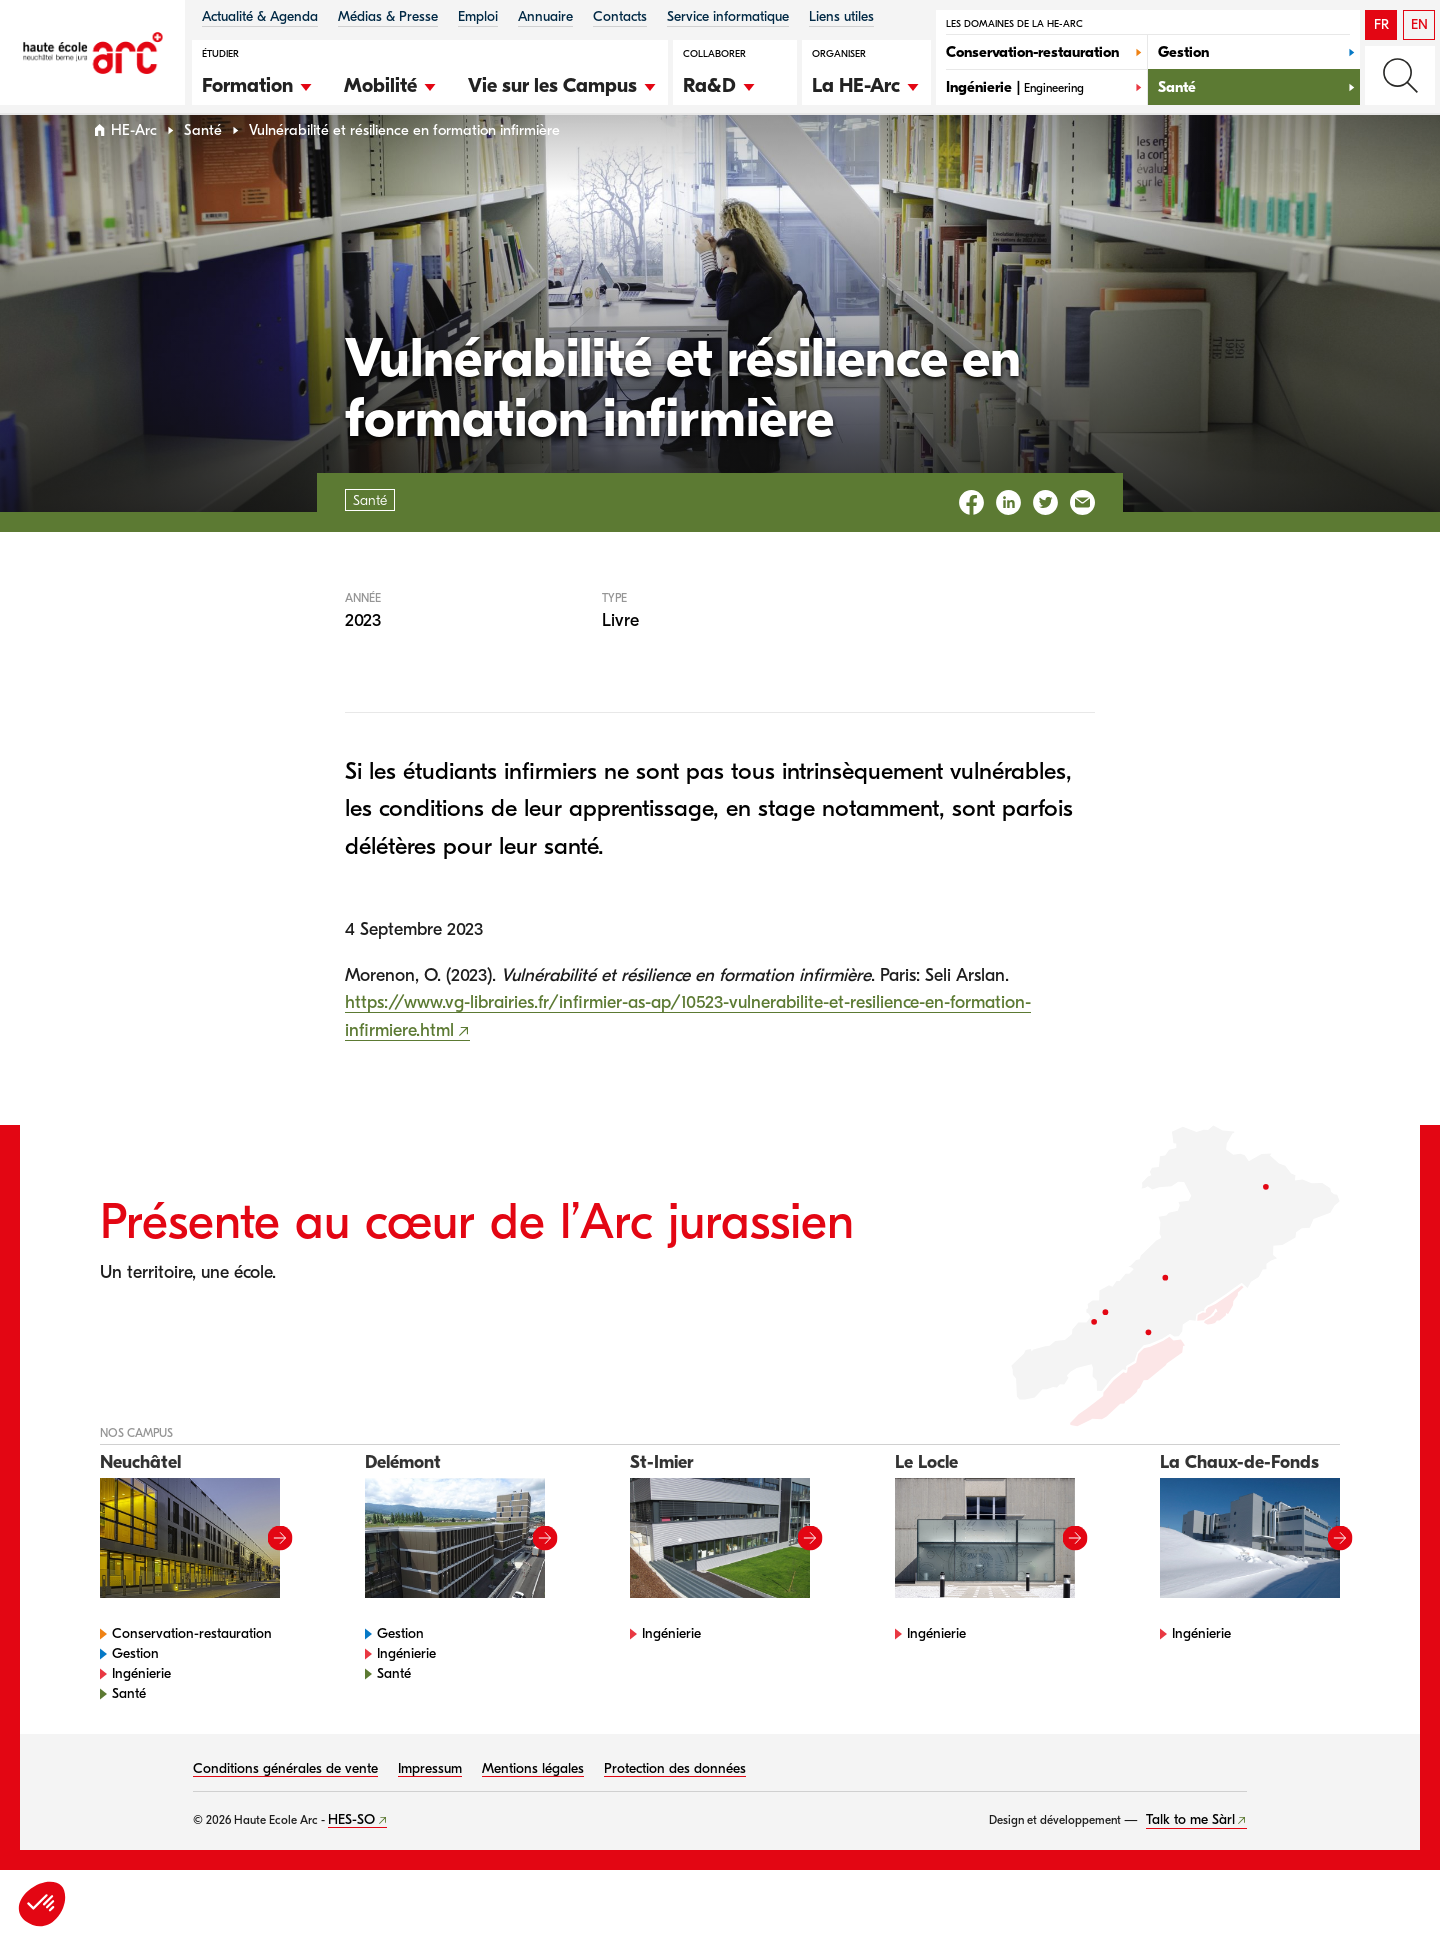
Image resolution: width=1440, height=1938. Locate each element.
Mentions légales (533, 1806)
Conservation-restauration (192, 1671)
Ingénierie (141, 1711)
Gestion (135, 1691)
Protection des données (675, 1806)
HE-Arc (134, 168)
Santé (203, 168)
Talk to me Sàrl (1190, 1857)
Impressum (430, 1806)
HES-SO (351, 1857)
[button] (258, 83)
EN (1419, 24)
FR (1381, 24)
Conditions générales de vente (285, 1806)
